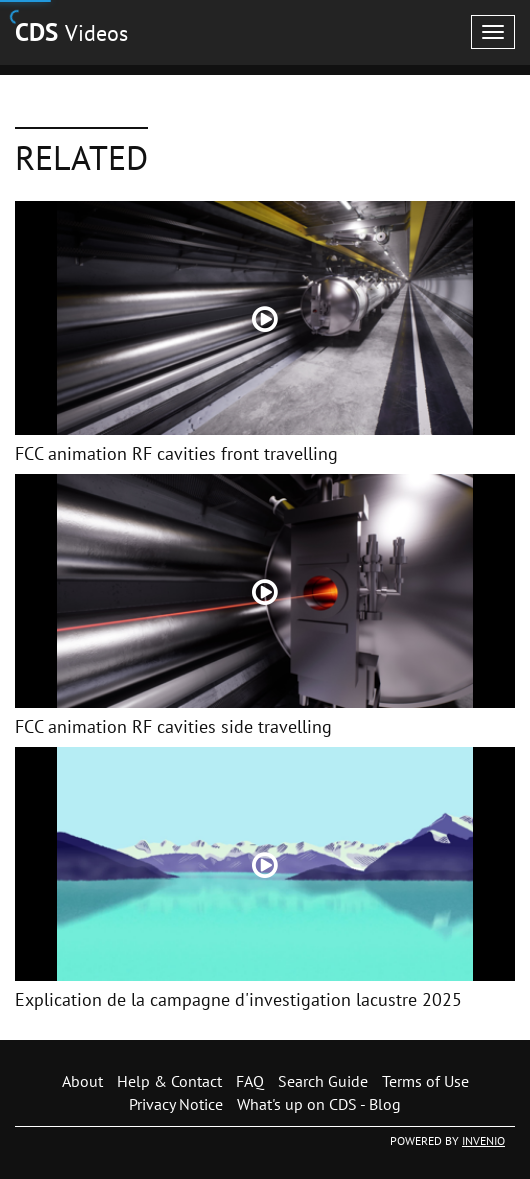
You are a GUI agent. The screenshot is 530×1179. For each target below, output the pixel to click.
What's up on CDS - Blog (319, 1104)
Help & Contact (169, 1081)
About (82, 1081)
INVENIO (483, 1140)
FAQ (250, 1081)
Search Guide (323, 1081)
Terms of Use (425, 1081)
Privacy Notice (176, 1104)
